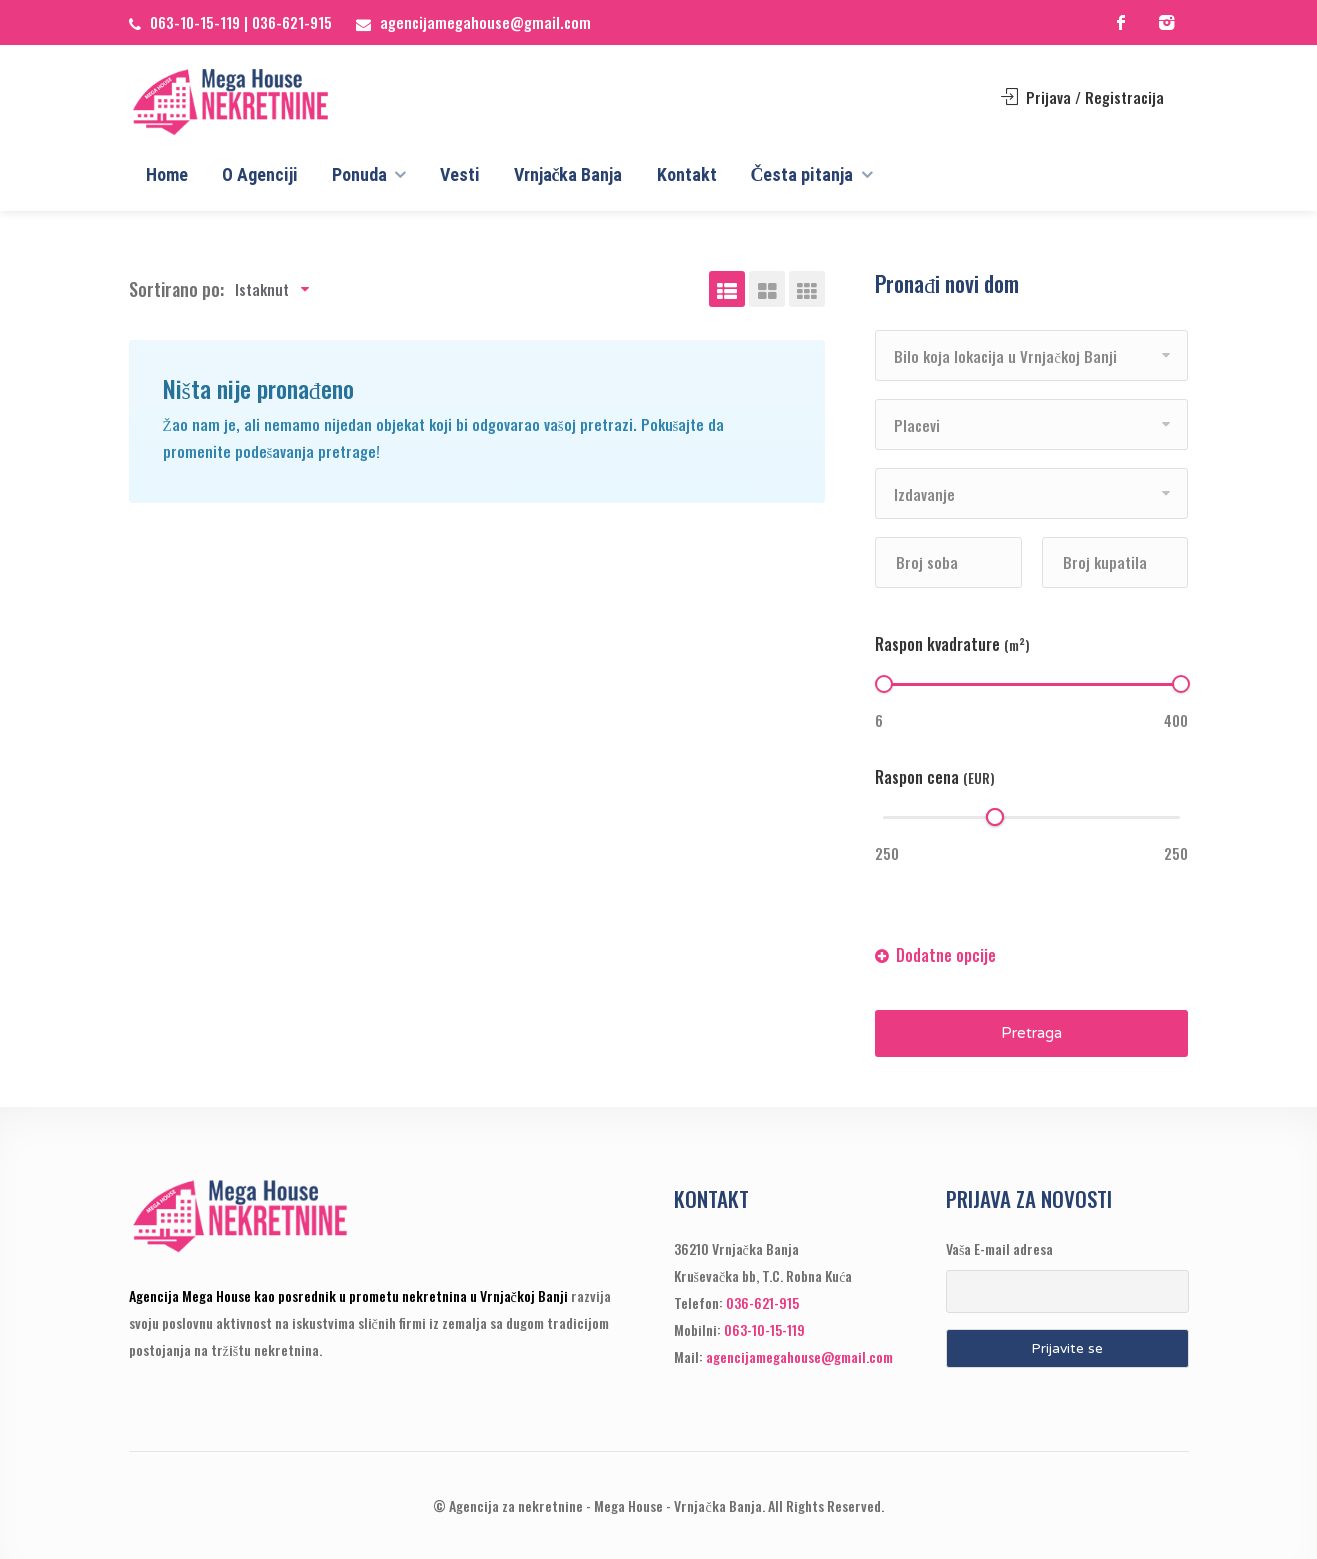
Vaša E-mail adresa (999, 1248)
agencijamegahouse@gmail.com (485, 22)
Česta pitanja (802, 174)
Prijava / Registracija (1082, 97)
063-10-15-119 (195, 22)
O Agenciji (260, 174)
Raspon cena (935, 777)
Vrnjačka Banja (568, 174)
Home (167, 174)
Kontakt (687, 174)
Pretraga (1031, 1033)
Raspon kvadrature (952, 644)
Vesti (460, 174)
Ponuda (359, 174)
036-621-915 (292, 22)
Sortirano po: (176, 289)
